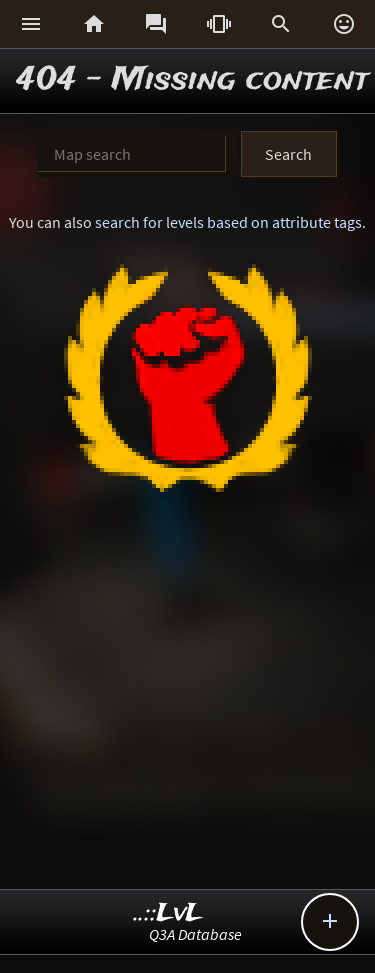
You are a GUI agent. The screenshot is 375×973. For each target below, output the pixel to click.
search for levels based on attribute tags (228, 222)
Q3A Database (195, 934)
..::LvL (168, 913)
